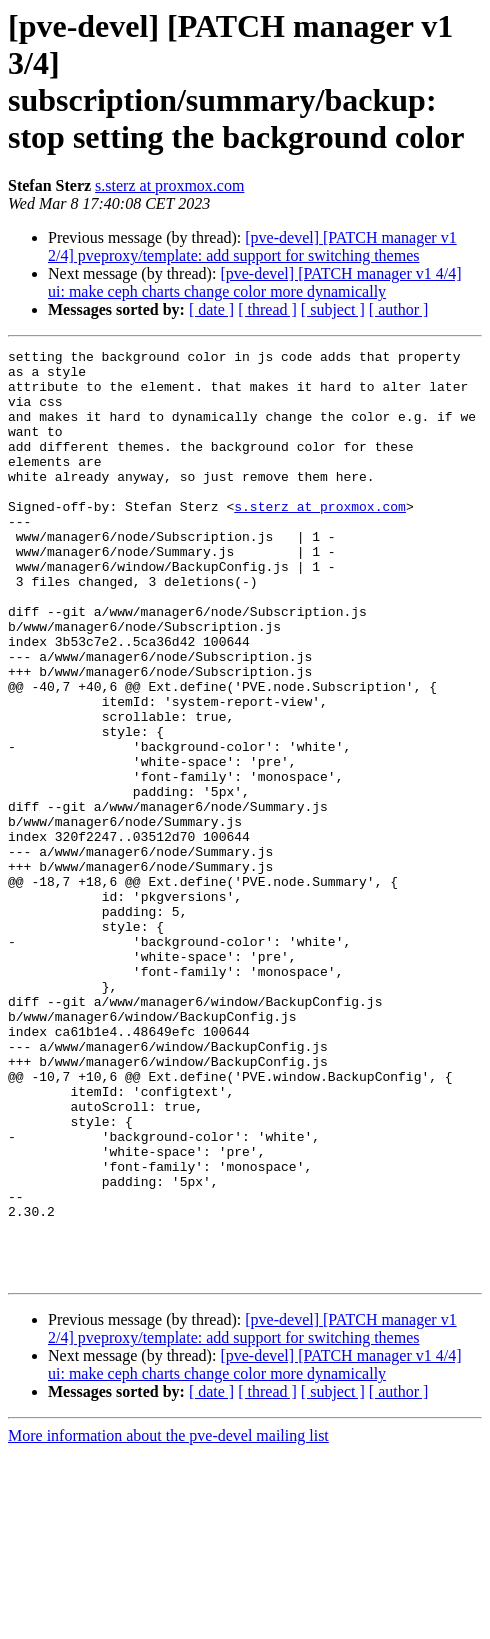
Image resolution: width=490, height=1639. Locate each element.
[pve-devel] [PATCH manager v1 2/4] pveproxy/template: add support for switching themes (252, 246)
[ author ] (399, 309)
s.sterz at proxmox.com (169, 185)
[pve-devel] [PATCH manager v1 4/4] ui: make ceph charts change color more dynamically (255, 282)
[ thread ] (267, 309)
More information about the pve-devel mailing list (168, 1621)
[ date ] (211, 309)
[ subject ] (333, 309)
